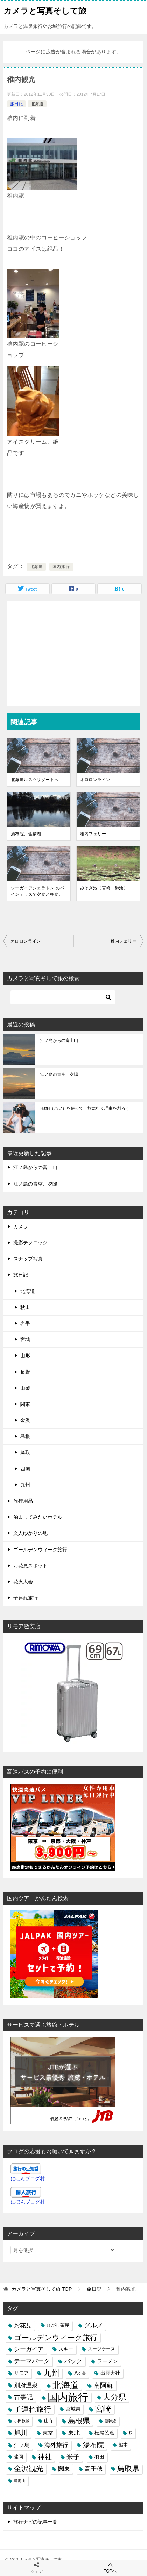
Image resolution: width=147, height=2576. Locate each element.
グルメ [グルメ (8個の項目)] (93, 2325)
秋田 (25, 1307)
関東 (25, 1404)
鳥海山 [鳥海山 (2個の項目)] (20, 2480)
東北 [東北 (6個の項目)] (74, 2433)
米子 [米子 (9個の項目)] (73, 2457)
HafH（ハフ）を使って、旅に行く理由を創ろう (85, 1108)
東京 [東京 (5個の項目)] (48, 2433)
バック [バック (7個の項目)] (73, 2360)
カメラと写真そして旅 (45, 10)
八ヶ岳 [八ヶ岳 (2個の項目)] (80, 2373)
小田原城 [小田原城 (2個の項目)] (21, 2421)
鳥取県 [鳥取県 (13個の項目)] (128, 2468)
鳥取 (25, 1452)
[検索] (62, 997)
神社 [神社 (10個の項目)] (45, 2457)
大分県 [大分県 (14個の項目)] (114, 2397)
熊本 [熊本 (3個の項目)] (123, 2444)
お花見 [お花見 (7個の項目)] (23, 2325)
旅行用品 (23, 1501)
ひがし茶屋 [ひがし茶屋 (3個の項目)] (58, 2325)
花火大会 (23, 1581)
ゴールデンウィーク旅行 (40, 1549)
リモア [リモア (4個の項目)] (21, 2373)
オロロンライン (95, 779)
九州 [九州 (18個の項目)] (51, 2372)
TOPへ (110, 2568)
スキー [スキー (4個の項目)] (65, 2349)
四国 (25, 1469)
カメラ (20, 1226)
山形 (25, 1355)
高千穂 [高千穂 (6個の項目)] (94, 2469)
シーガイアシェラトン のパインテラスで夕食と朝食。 (37, 891)
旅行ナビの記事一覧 (35, 2522)
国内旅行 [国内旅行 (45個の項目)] (68, 2397)
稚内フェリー (93, 833)
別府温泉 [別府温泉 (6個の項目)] (26, 2385)
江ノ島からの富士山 (59, 1040)
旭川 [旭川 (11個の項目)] (21, 2433)
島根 (25, 1436)
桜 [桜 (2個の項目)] (131, 2433)
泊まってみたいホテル (37, 1517)
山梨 (25, 1388)
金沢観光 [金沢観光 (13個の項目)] (28, 2468)
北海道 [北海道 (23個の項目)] (65, 2385)
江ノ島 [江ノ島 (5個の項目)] (22, 2445)
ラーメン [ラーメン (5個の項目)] (107, 2361)
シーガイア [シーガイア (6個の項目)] (29, 2349)
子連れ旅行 (25, 1598)
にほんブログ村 (27, 2178)
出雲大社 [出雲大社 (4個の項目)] (110, 2373)
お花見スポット (30, 1565)
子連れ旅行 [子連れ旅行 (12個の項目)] (32, 2409)
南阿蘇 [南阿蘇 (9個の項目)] (103, 2385)
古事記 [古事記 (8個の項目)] (23, 2396)
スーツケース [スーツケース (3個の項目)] (101, 2349)
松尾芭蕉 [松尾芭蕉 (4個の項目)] (104, 2432)
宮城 (25, 1339)
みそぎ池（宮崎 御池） (104, 888)
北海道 (37, 103)
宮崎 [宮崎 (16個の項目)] (103, 2409)
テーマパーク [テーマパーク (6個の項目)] (32, 2361)
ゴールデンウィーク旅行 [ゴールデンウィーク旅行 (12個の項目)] (55, 2337)
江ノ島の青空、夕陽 (59, 1074)
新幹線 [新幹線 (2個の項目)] (110, 2421)
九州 (25, 1485)
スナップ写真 (28, 1258)
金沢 (25, 1420)
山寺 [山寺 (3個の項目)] (48, 2420)
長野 (25, 1372)
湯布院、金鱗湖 (26, 833)
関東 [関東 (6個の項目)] (64, 2469)
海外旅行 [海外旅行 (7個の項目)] (56, 2444)
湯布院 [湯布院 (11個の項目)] (93, 2445)
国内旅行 (61, 566)
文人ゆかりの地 (30, 1533)
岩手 (25, 1323)
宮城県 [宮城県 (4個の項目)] (73, 2409)
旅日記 (16, 103)
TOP (42, 2289)
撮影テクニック (30, 1242)
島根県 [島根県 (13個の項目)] (79, 2421)
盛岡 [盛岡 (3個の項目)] (18, 2456)
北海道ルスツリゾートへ (34, 779)
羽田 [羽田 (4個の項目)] (99, 2457)
